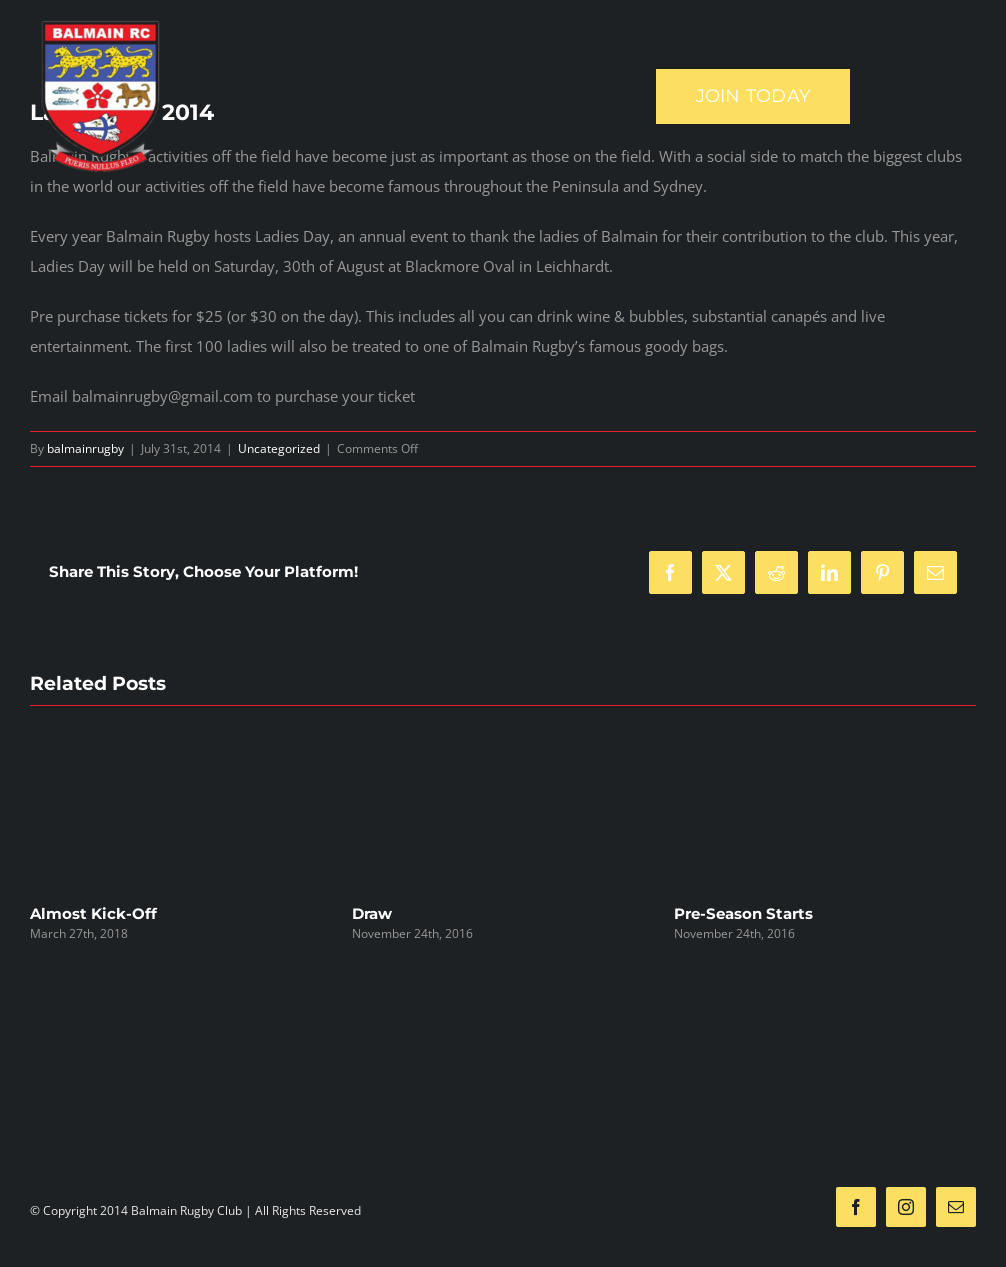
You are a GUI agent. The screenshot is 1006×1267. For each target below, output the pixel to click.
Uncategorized (279, 448)
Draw (372, 913)
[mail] (956, 1207)
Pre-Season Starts (743, 913)
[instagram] (906, 1207)
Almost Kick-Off (93, 913)
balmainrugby (85, 448)
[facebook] (856, 1207)
